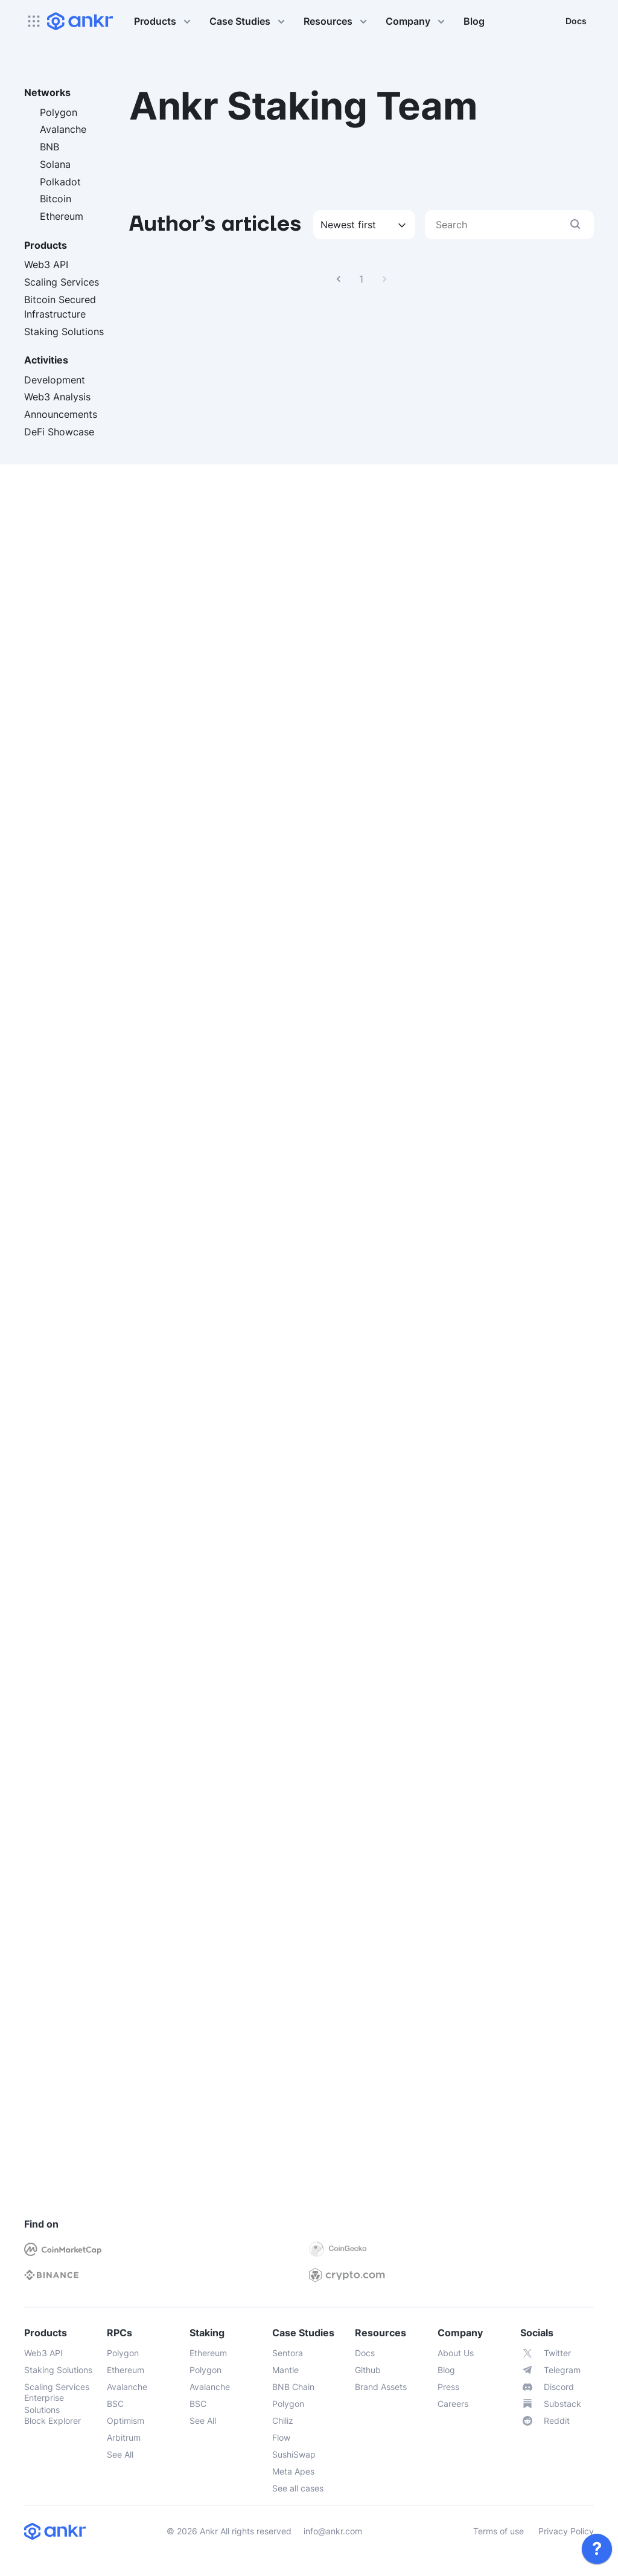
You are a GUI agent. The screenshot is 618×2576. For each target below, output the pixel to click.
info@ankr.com (333, 2531)
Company (417, 21)
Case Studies (248, 21)
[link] (597, 2549)
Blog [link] (474, 21)
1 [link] (361, 279)
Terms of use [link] (498, 2531)
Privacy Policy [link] (566, 2531)
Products (164, 21)
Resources (337, 21)
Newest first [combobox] (348, 225)
